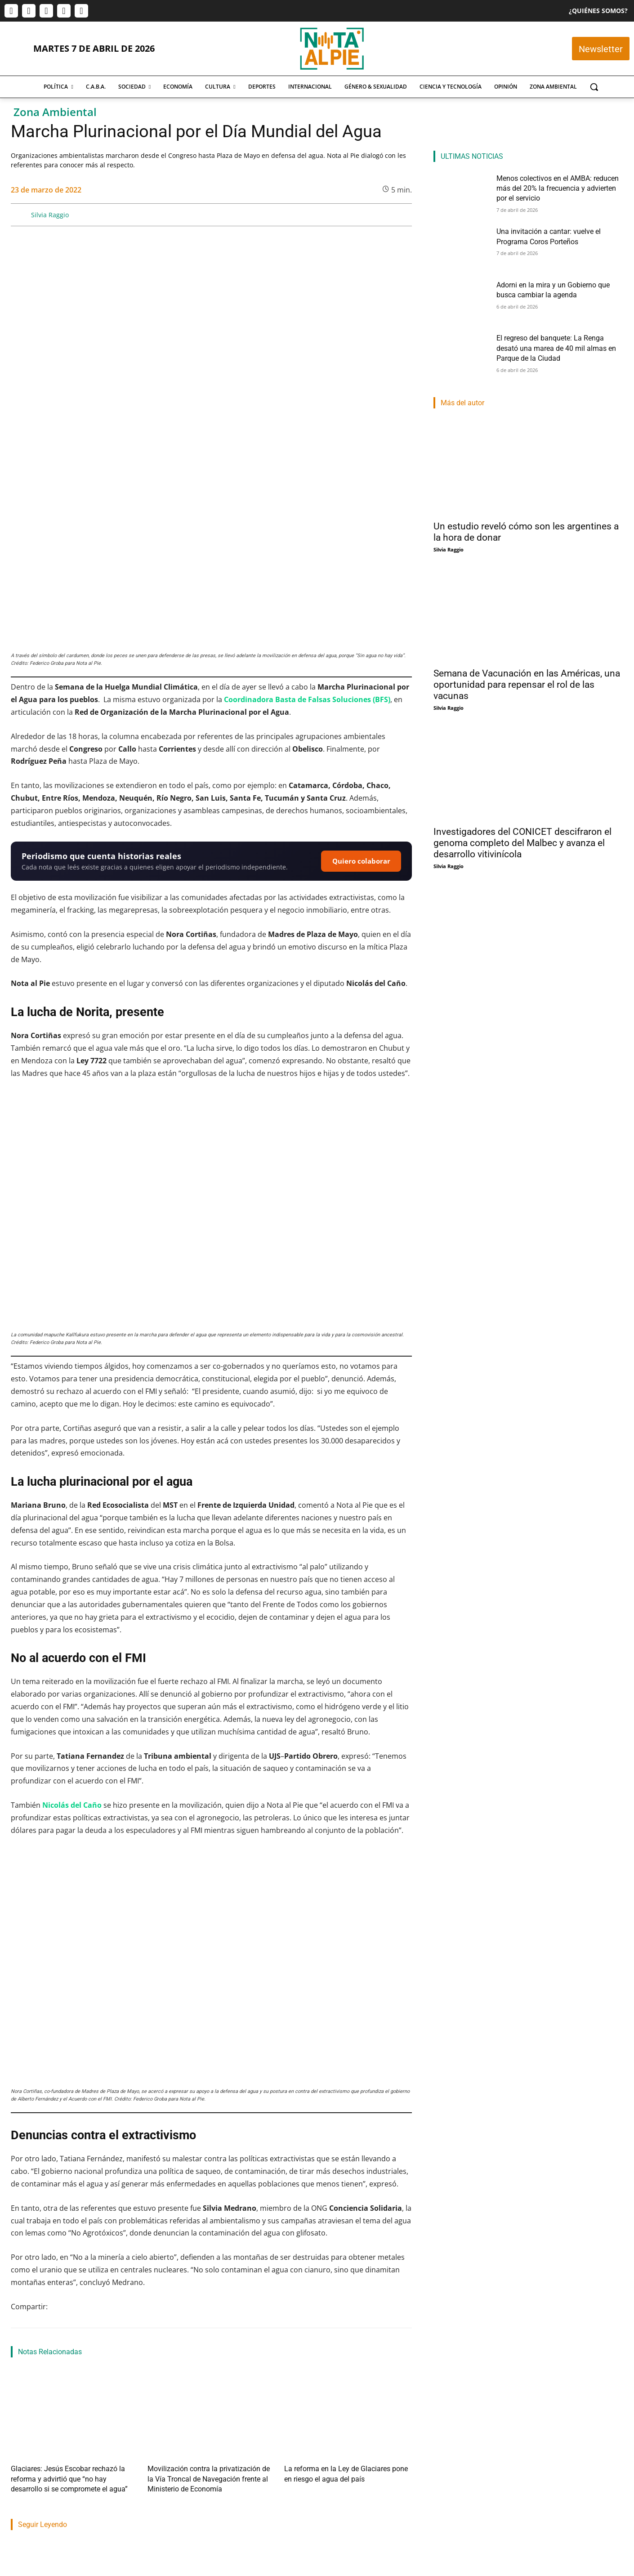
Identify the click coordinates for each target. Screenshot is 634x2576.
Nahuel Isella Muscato (317, 2477)
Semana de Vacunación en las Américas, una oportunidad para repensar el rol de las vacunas (526, 684)
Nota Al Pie (25, 2489)
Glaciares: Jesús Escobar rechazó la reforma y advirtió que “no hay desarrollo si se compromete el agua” (72, 2311)
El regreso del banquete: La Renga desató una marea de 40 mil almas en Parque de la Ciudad (559, 346)
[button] (594, 87)
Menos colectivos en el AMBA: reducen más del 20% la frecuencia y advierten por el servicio (71, 2460)
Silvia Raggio (50, 215)
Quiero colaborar (361, 696)
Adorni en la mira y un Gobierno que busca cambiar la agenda (350, 2454)
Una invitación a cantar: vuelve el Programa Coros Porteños (204, 2454)
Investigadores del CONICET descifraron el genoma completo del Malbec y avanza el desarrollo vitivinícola (522, 843)
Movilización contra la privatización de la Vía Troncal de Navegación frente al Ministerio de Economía (205, 2311)
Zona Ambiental (55, 112)
